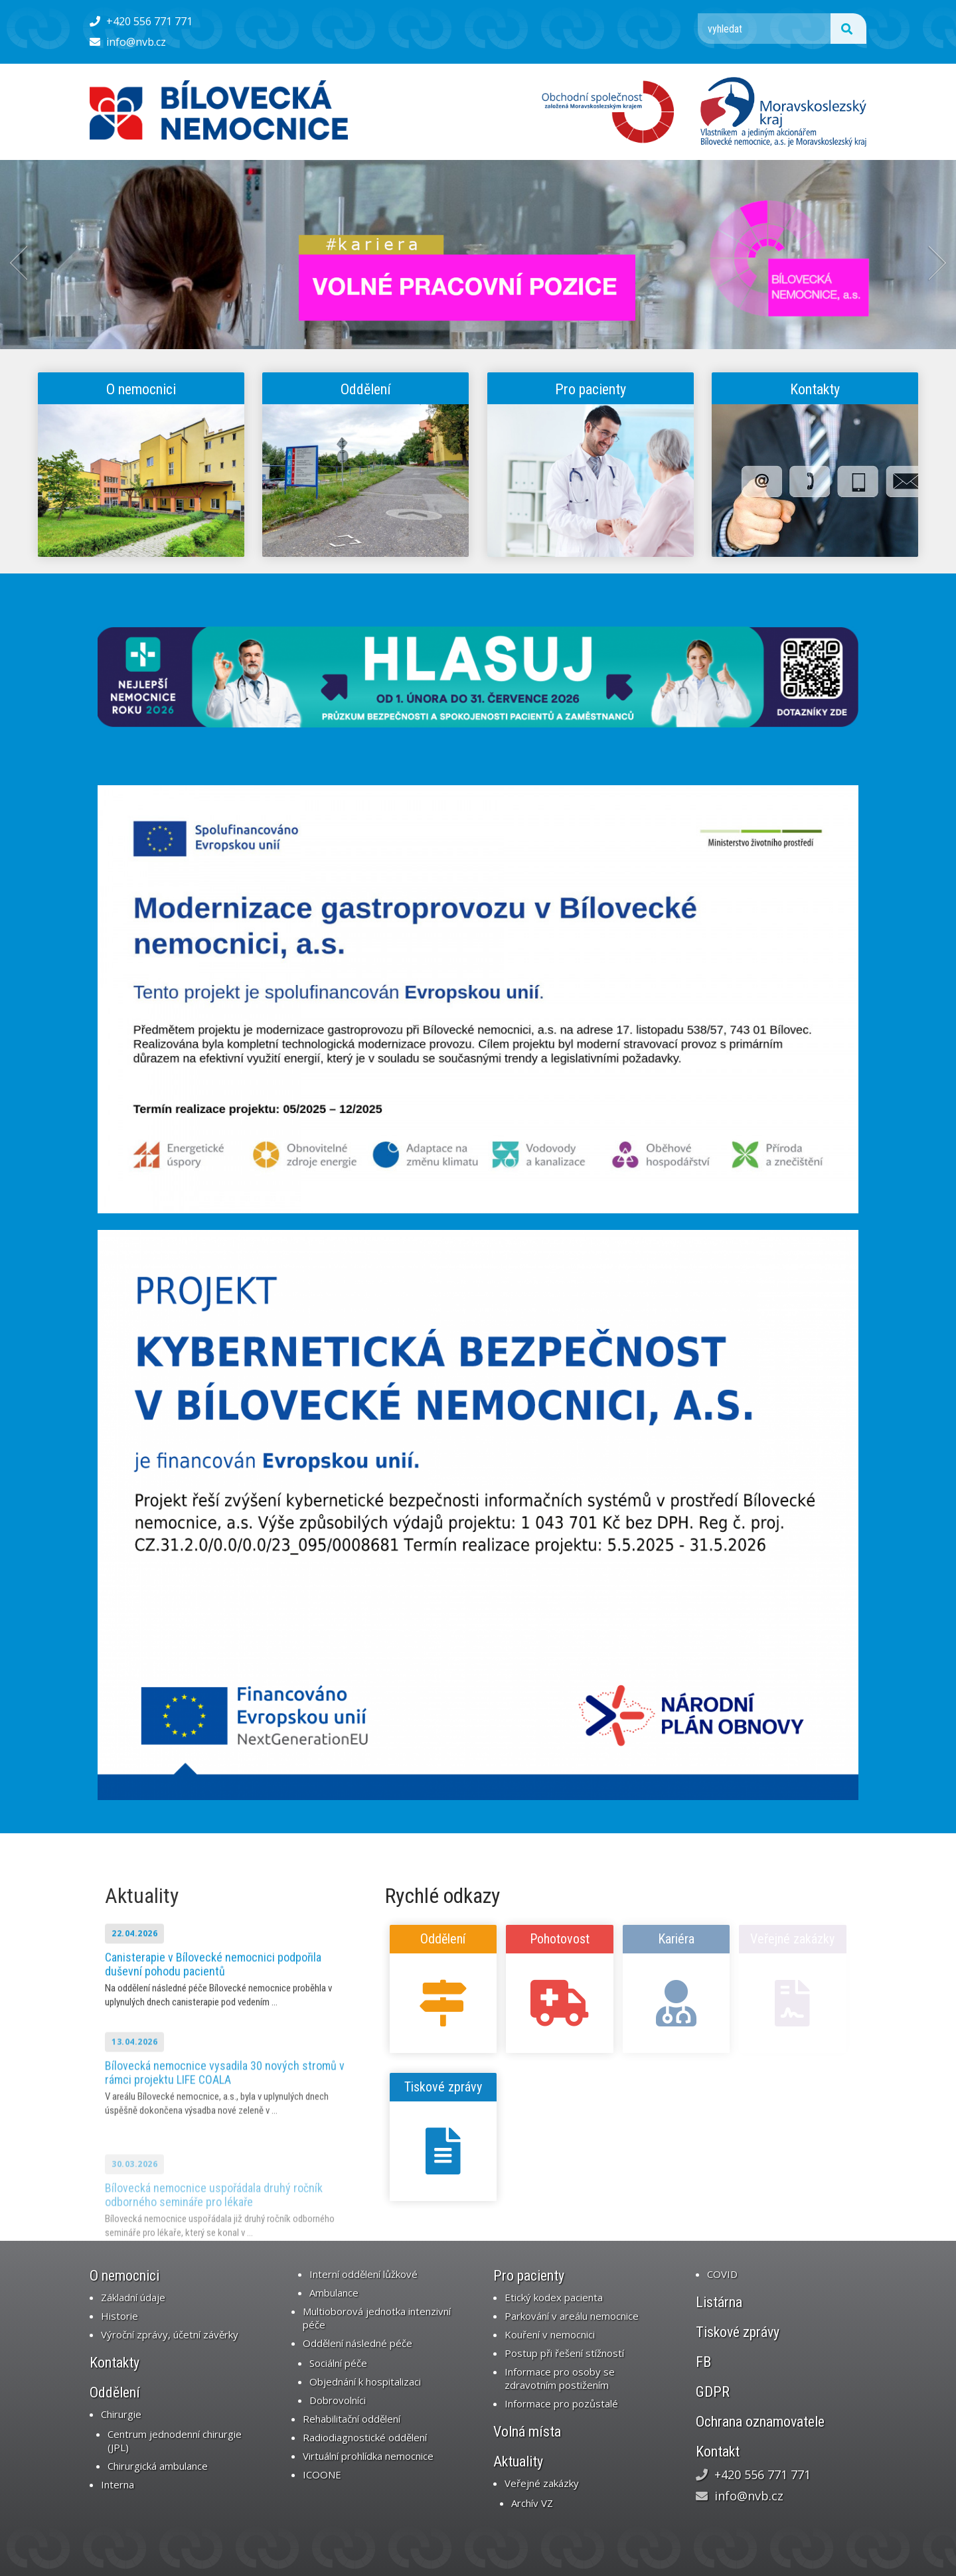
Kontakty (815, 389)
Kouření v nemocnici (550, 2334)
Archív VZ (532, 2503)
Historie (119, 2315)
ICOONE (322, 2474)
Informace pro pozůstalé (561, 2403)
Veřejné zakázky (542, 2483)
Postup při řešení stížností (564, 2353)
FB (703, 2362)
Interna (117, 2484)
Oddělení (366, 389)
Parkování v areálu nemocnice (572, 2315)
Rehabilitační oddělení (351, 2418)
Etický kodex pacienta (554, 2297)
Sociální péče (338, 2363)
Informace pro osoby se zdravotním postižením (560, 2378)
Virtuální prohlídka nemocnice (368, 2455)
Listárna (719, 2302)
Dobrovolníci (337, 2400)
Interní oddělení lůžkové (363, 2274)
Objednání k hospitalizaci (365, 2381)
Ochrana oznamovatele (760, 2421)
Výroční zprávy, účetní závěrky (169, 2334)
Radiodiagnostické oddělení (365, 2437)
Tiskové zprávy (443, 2087)
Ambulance (333, 2292)
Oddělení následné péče (357, 2343)
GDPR (713, 2392)
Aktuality (142, 1895)
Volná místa (527, 2431)
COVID (722, 2274)
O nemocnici (141, 389)
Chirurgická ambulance (158, 2465)
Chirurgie (121, 2414)
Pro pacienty (590, 389)
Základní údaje (133, 2297)
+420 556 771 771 (141, 21)
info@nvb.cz (128, 42)
